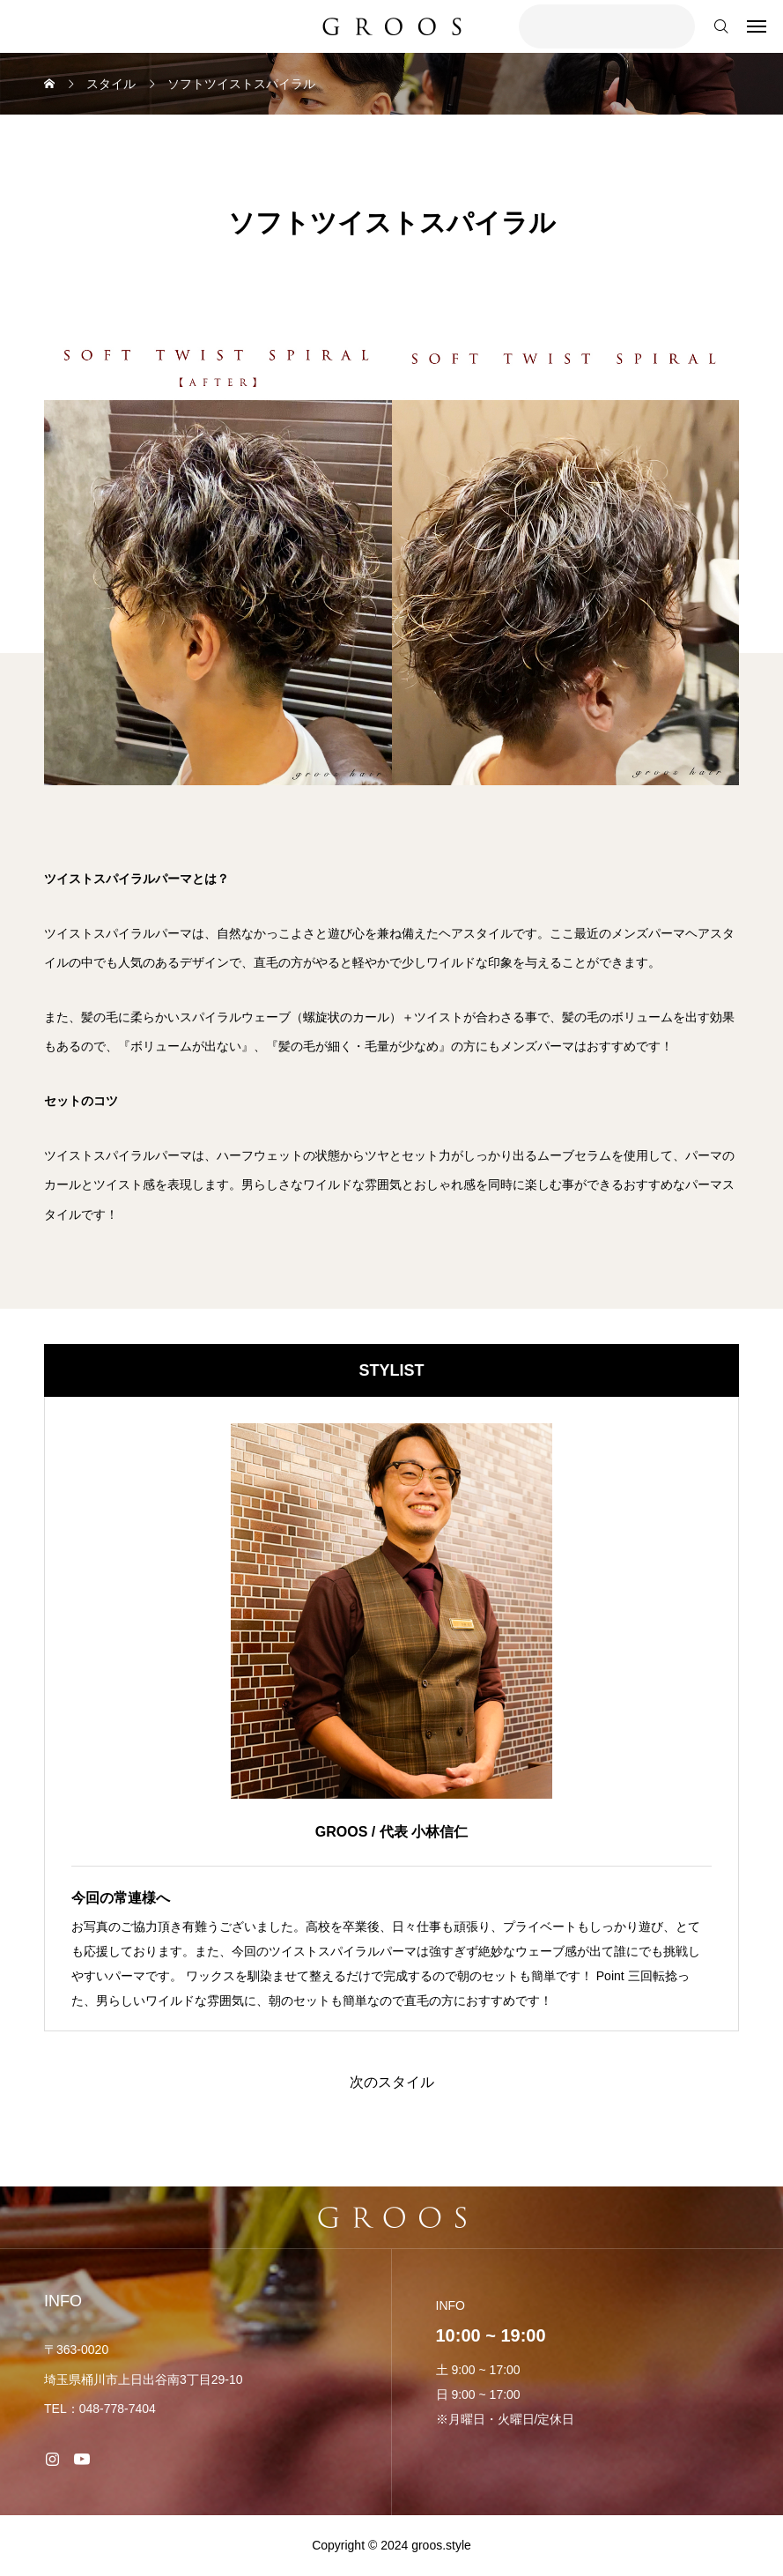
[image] (391, 1611)
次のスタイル (392, 2082)
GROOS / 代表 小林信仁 (391, 1832)
